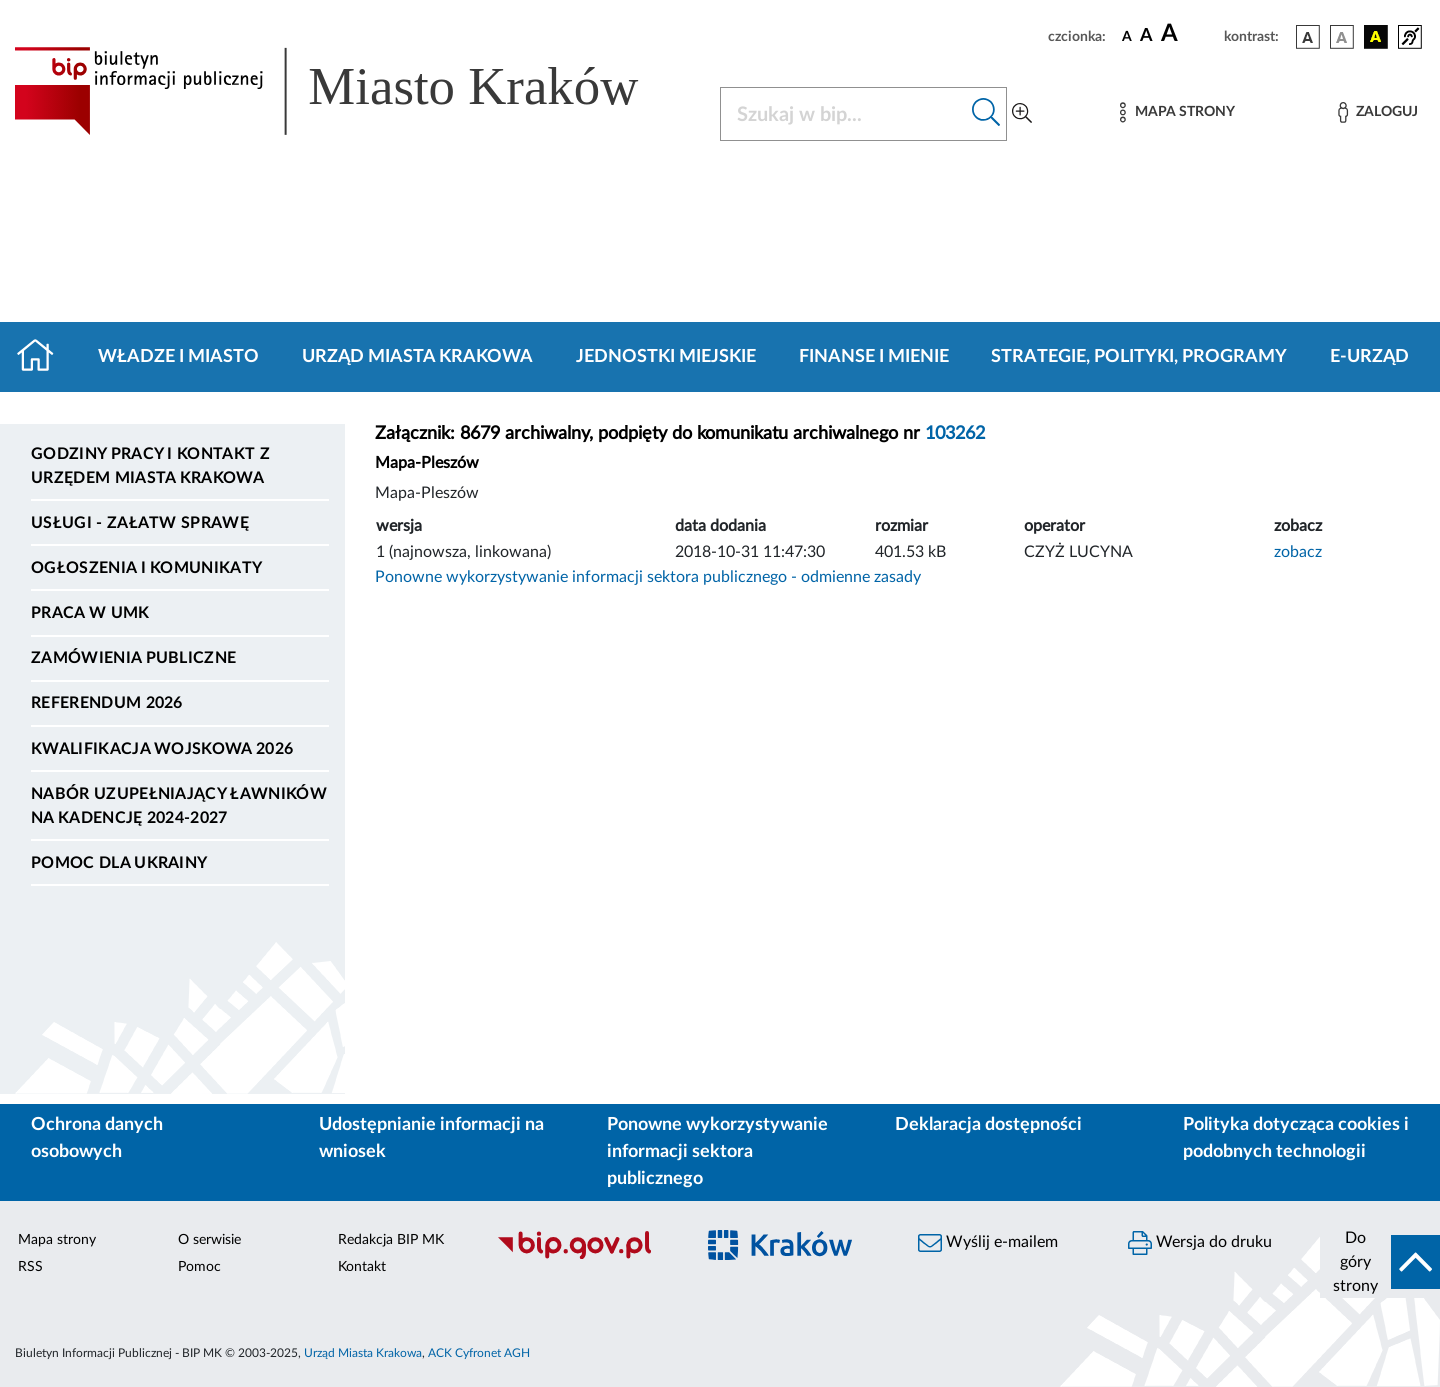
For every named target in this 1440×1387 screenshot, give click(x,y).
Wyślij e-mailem (988, 1243)
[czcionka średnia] (1146, 36)
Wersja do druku (1200, 1243)
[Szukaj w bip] (986, 114)
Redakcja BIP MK (391, 1240)
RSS (30, 1267)
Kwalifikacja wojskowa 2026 (162, 749)
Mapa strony (57, 1240)
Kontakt (362, 1267)
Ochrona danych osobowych (97, 1138)
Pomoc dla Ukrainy (119, 863)
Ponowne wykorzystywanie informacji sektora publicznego (717, 1152)
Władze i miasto (178, 357)
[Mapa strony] (1177, 112)
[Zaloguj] (1378, 112)
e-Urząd (1369, 357)
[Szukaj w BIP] (843, 114)
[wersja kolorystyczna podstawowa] (1308, 37)
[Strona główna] (43, 357)
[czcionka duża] (1189, 34)
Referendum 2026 (107, 703)
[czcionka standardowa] (1127, 36)
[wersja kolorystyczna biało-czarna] (1342, 37)
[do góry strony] (1380, 1262)
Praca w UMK (90, 613)
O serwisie (209, 1240)
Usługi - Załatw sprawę (140, 523)
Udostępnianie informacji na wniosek (431, 1138)
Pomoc (199, 1267)
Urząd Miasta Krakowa (417, 357)
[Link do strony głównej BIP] (355, 91)
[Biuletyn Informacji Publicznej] (585, 1256)
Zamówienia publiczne (133, 658)
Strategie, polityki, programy (1139, 357)
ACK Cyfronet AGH (479, 1353)
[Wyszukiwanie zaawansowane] (1022, 114)
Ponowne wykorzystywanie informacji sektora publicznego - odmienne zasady (648, 577)
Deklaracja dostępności (988, 1125)
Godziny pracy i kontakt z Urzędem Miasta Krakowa (150, 466)
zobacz (1298, 552)
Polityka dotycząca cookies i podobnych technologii (1296, 1138)
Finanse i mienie (874, 357)
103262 (955, 434)
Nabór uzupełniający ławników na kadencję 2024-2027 (179, 806)
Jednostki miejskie (666, 357)
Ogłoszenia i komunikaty (146, 568)
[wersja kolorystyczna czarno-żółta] (1376, 37)
